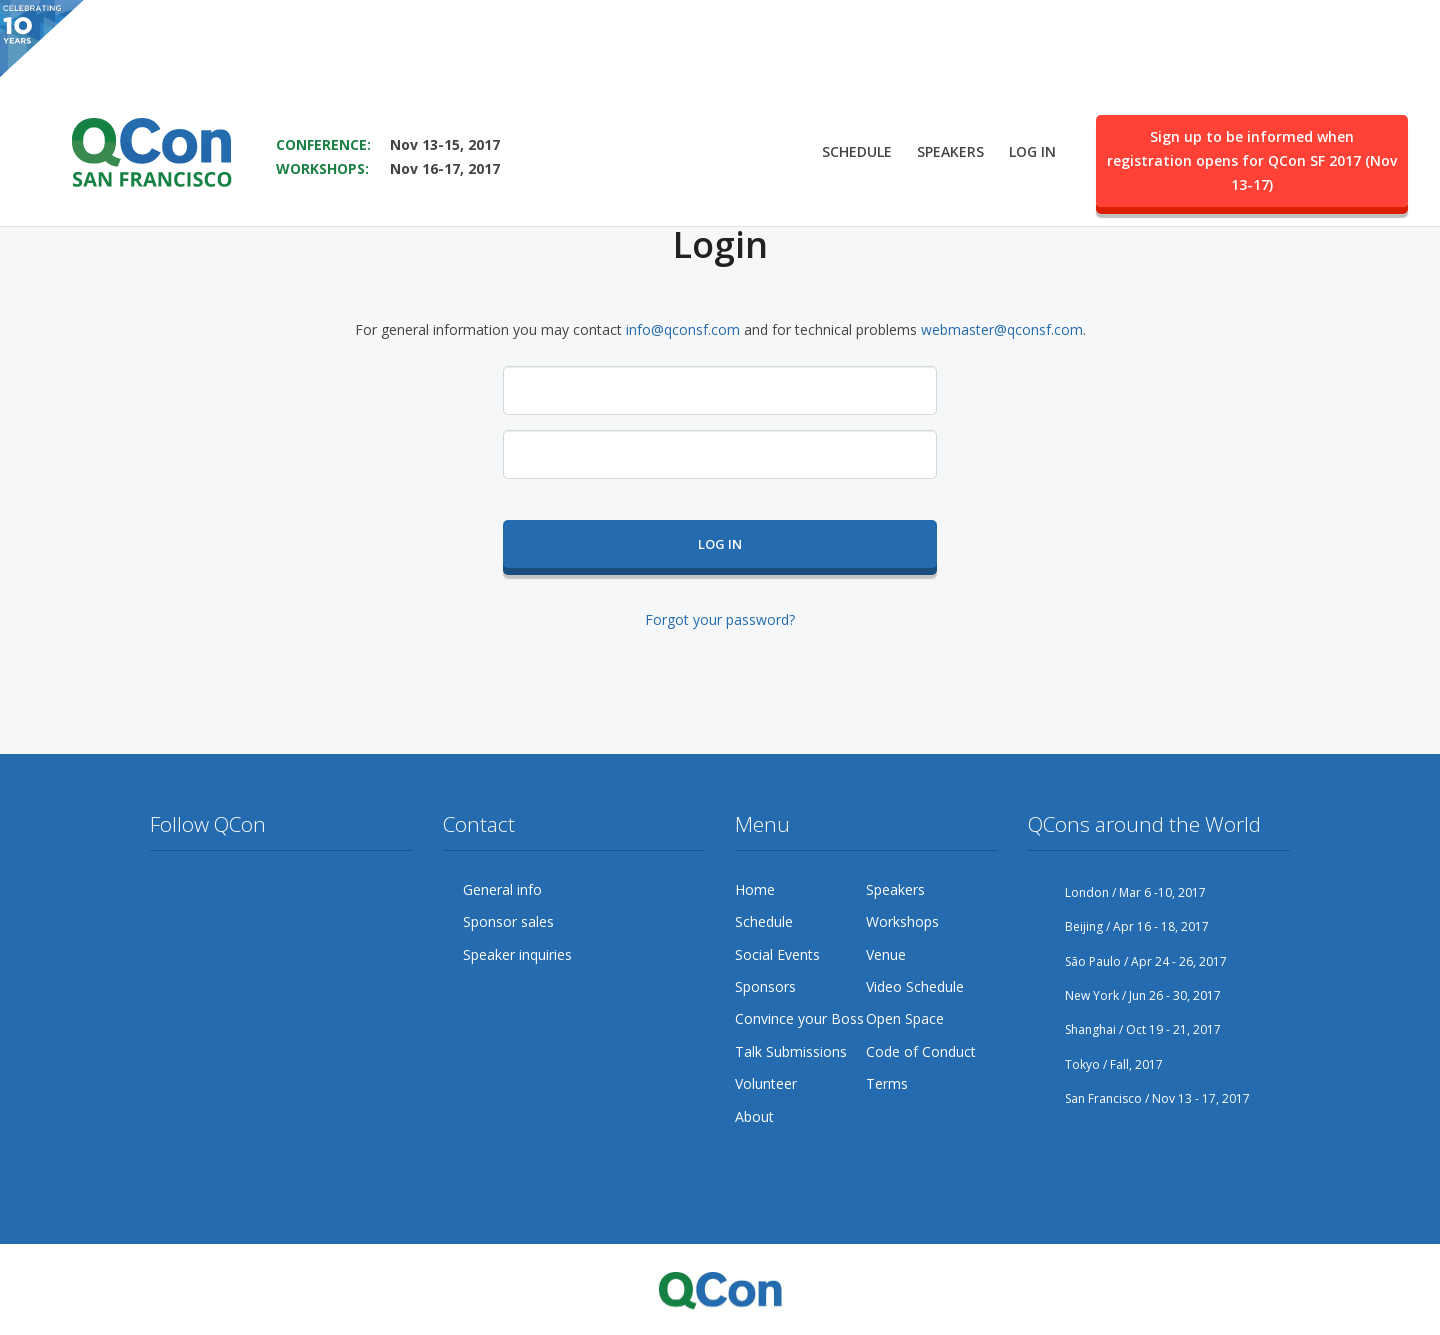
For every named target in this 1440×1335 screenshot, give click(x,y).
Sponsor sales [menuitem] (508, 921)
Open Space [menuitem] (905, 1018)
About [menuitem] (754, 1116)
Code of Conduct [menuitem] (921, 1051)
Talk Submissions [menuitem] (791, 1051)
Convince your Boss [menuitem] (799, 1018)
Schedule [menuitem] (857, 96)
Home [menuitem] (755, 889)
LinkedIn (356, 890)
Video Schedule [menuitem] (915, 986)
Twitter (166, 890)
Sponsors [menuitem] (765, 986)
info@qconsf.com (683, 329)
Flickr (318, 890)
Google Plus (242, 890)
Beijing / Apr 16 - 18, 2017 (1118, 926)
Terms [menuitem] (887, 1083)
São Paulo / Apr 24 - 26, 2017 (1127, 961)
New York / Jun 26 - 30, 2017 (1124, 995)
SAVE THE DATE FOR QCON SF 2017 (406, 60)
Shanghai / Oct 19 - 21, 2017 (1124, 1029)
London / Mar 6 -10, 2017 (1117, 892)
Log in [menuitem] (1032, 96)
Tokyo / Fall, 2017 (1095, 1064)
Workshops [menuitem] (902, 921)
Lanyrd (166, 929)
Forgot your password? (720, 619)
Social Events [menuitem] (777, 954)
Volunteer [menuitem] (766, 1083)
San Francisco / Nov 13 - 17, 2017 (1139, 1098)
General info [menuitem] (502, 889)
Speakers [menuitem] (950, 96)
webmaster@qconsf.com (1002, 329)
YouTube (280, 890)
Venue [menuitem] (886, 954)
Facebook (204, 890)
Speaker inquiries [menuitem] (517, 954)
